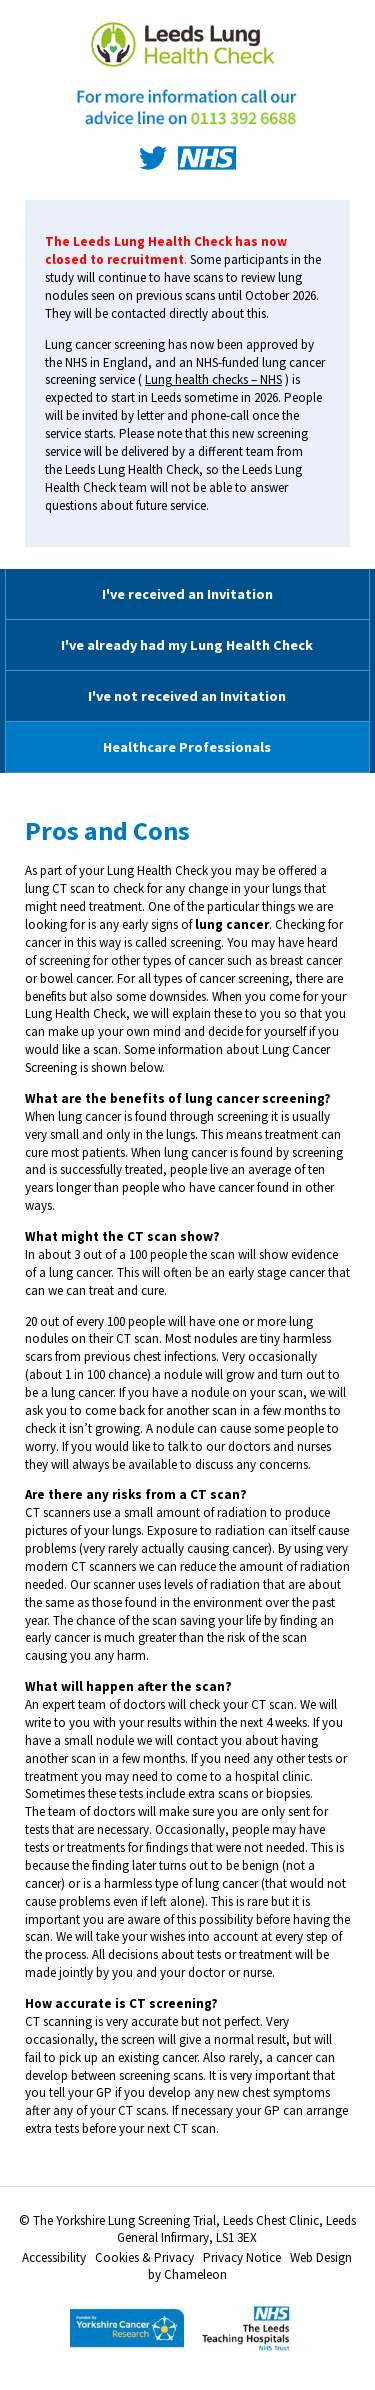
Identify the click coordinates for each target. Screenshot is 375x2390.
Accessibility (54, 2257)
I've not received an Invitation (187, 696)
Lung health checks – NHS (213, 379)
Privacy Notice (242, 2257)
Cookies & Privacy (144, 2257)
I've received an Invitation (187, 594)
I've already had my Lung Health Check (187, 645)
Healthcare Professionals (187, 747)
